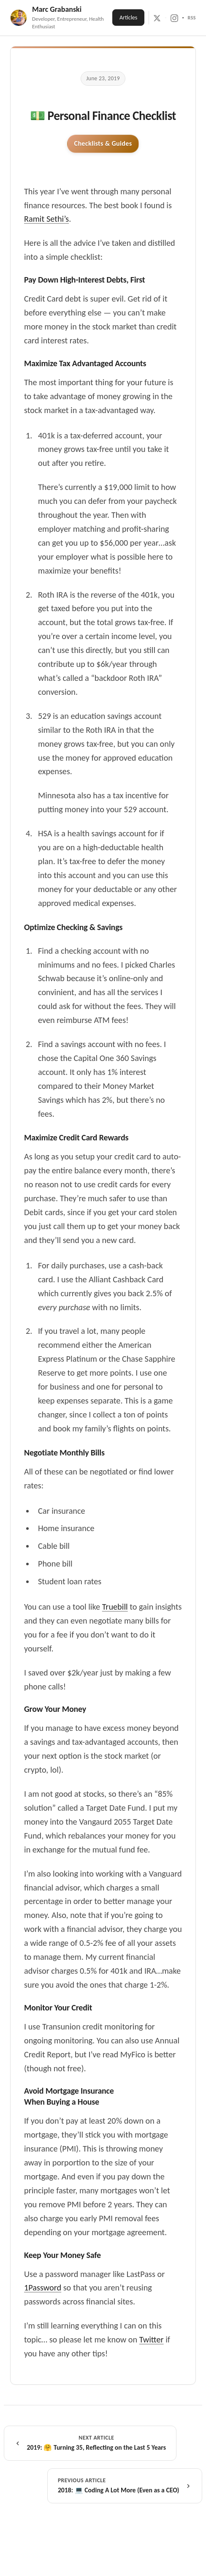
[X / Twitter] (157, 18)
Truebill (115, 1607)
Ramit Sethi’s (46, 219)
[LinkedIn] (183, 18)
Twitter (151, 2339)
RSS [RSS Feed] (192, 18)
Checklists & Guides (103, 143)
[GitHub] (165, 18)
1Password (42, 2287)
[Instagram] (174, 18)
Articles (128, 17)
